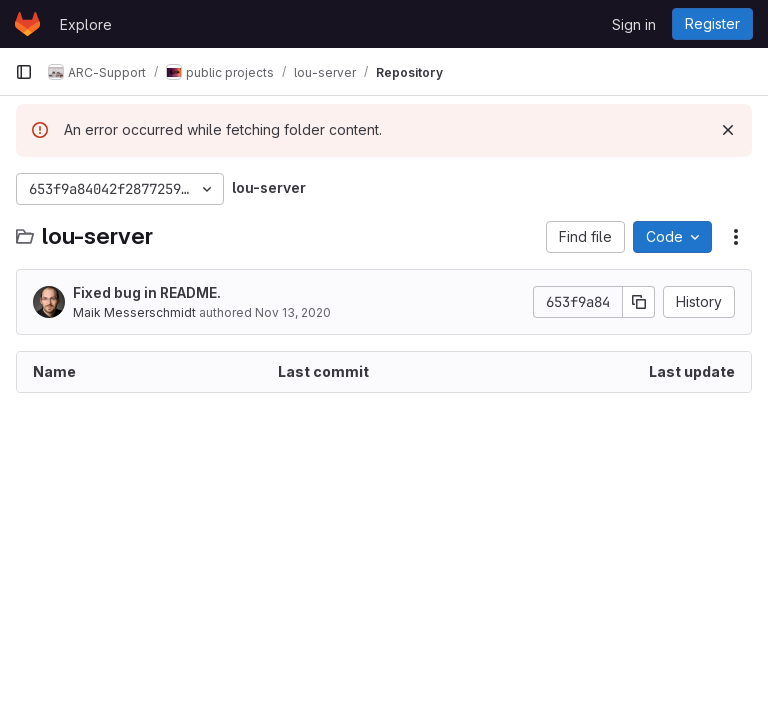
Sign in (634, 24)
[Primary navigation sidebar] (24, 72)
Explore (86, 24)
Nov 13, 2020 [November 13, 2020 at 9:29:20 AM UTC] (293, 312)
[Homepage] (27, 24)
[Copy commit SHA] (639, 302)
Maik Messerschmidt (134, 312)
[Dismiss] (728, 130)
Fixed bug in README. (147, 292)
